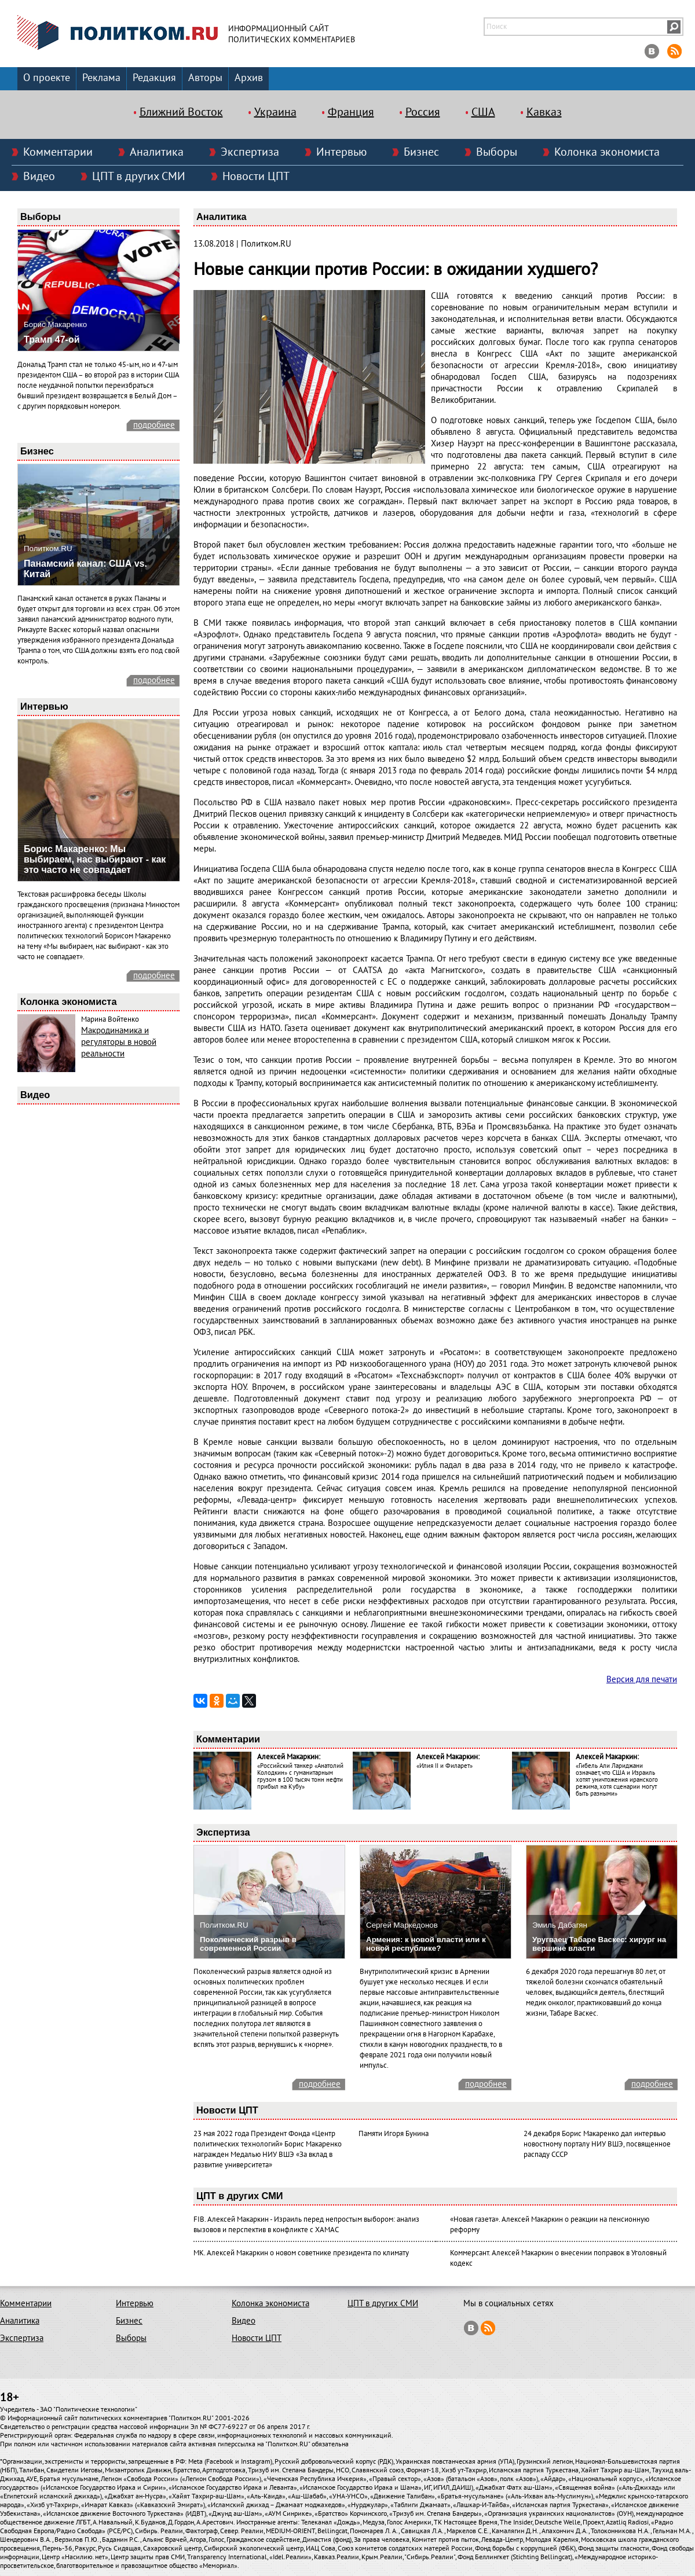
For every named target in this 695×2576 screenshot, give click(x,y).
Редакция (154, 78)
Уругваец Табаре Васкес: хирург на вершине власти (599, 1944)
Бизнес (421, 152)
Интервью (341, 152)
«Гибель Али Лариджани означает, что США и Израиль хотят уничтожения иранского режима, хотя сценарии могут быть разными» (617, 1779)
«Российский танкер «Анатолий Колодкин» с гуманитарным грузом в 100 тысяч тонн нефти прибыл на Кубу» (300, 1776)
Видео (39, 176)
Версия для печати (641, 1679)
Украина (275, 112)
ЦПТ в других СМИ (138, 176)
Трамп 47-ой (52, 339)
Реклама (101, 78)
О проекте (46, 78)
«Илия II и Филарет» (444, 1766)
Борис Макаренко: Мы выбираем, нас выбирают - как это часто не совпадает (95, 859)
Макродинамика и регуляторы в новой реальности (118, 1042)
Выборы (496, 152)
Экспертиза (250, 152)
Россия (422, 112)
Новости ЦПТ (256, 176)
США (483, 112)
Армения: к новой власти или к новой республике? (426, 1944)
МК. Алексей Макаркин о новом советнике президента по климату (301, 2253)
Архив (249, 78)
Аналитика (157, 152)
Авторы (205, 78)
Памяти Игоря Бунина (394, 2133)
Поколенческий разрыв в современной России (248, 1944)
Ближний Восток (181, 112)
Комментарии (58, 152)
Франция (351, 112)
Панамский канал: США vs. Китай (85, 569)
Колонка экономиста (607, 152)
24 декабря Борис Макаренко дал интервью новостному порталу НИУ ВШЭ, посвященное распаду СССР (597, 2144)
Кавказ (544, 112)
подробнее (154, 425)
